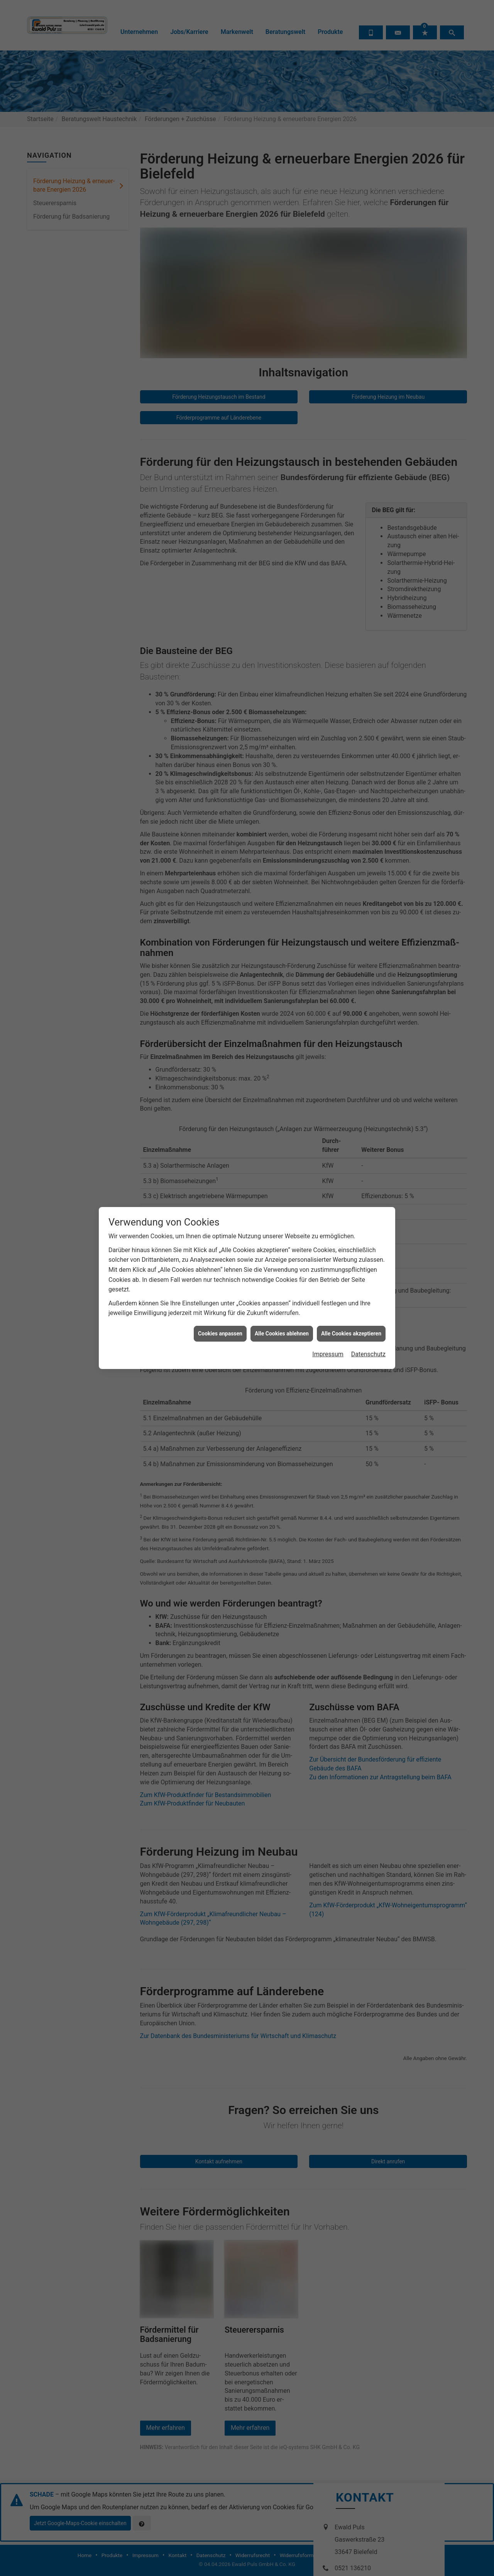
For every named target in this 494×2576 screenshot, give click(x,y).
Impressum (327, 946)
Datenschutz (368, 946)
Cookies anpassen (220, 925)
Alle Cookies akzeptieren (351, 925)
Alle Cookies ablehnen (282, 925)
